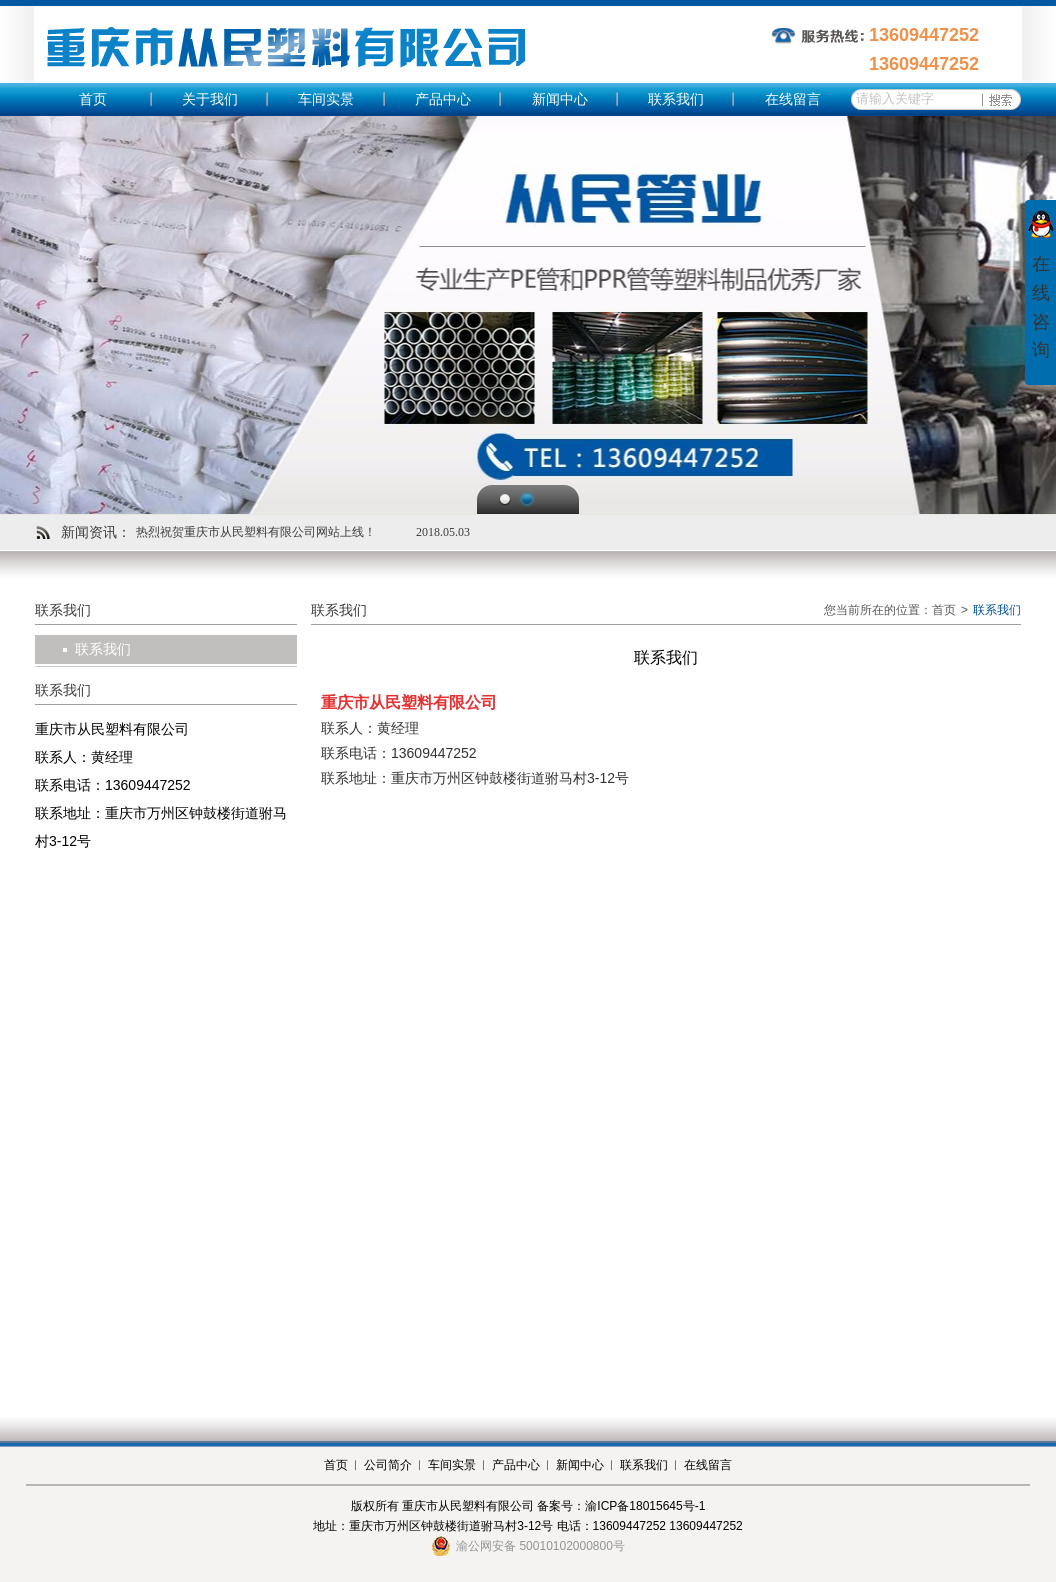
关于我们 (210, 99)
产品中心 (443, 99)
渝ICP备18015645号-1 (645, 1506)
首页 (93, 99)
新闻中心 (560, 99)
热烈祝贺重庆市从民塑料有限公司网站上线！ (256, 532)
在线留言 (793, 99)
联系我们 (676, 99)
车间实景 (326, 99)
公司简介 (388, 1465)
